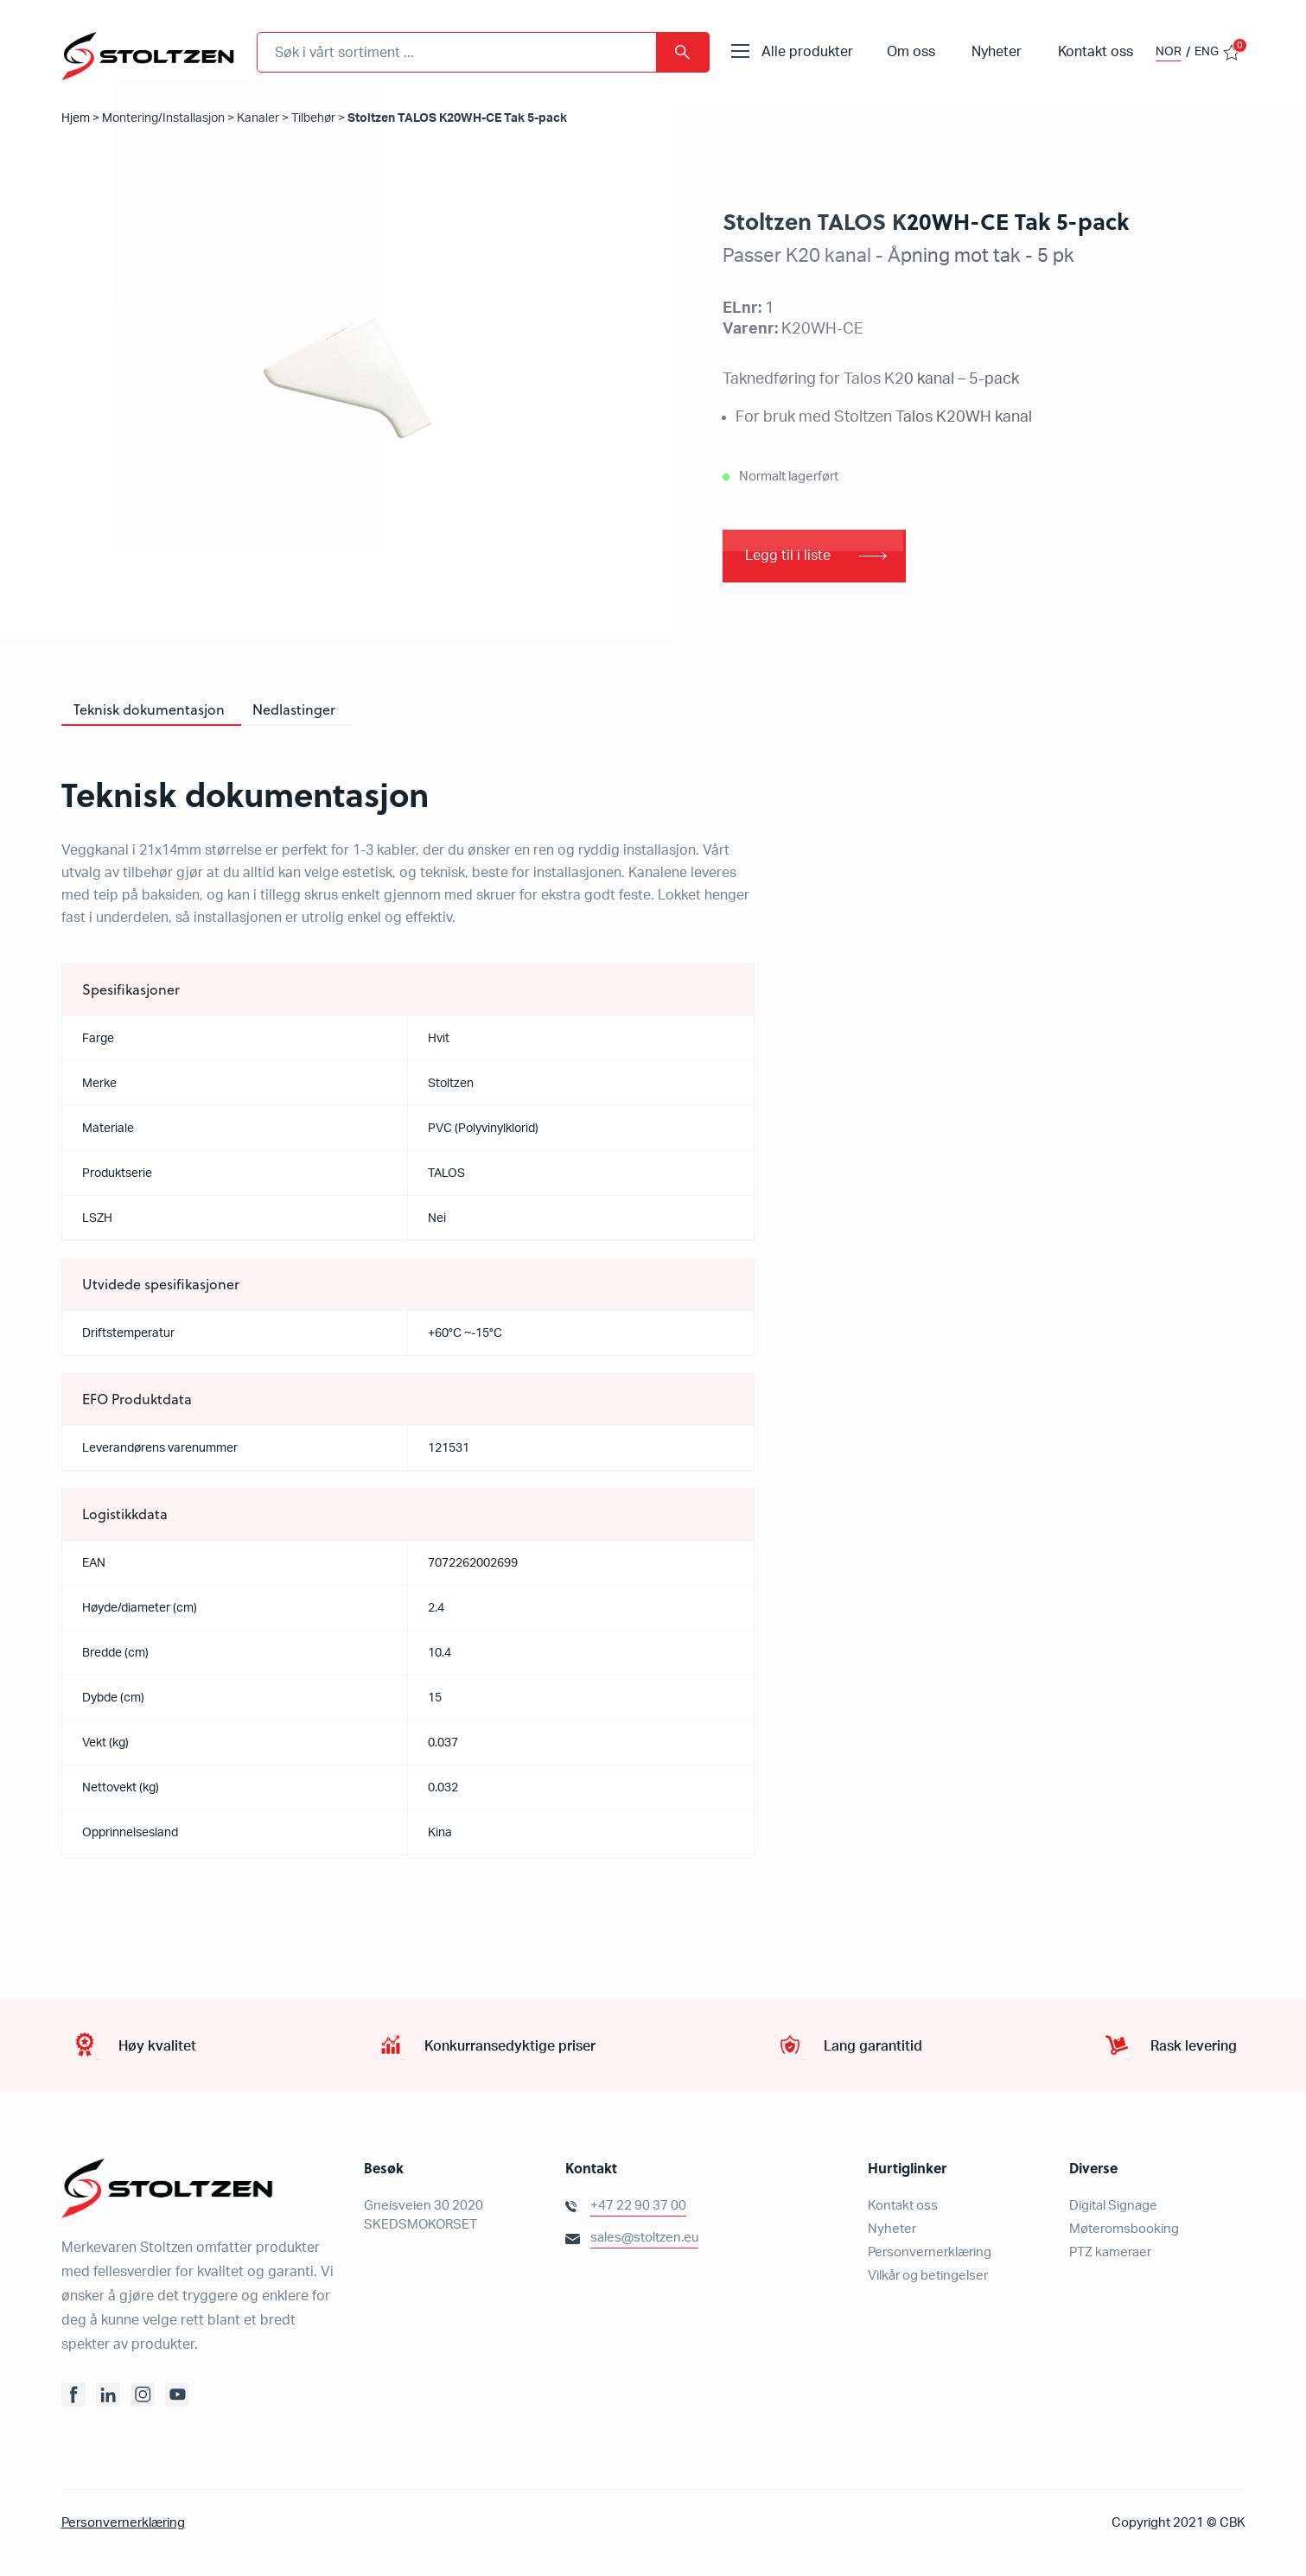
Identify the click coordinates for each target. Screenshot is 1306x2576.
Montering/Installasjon (163, 118)
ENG (1207, 52)
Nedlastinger (293, 710)
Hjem (75, 118)
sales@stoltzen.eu (644, 2238)
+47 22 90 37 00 (638, 2206)
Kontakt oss (1095, 52)
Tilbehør (313, 118)
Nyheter (997, 52)
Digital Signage (1113, 2206)
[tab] (149, 711)
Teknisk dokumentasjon (149, 710)
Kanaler (258, 118)
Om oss (911, 52)
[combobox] (483, 52)
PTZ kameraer (1110, 2253)
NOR (1169, 52)
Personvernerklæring (929, 2253)
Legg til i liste (788, 556)
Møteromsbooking (1124, 2229)
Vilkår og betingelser (928, 2276)
